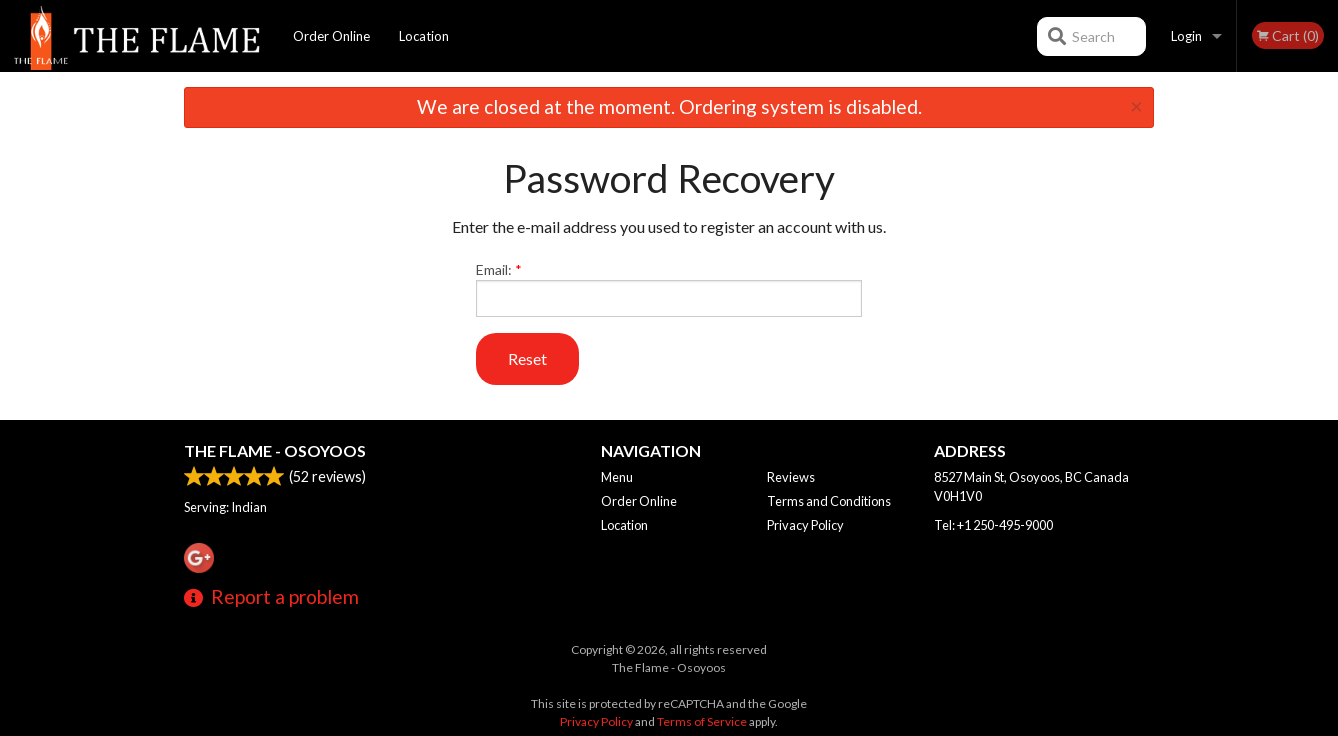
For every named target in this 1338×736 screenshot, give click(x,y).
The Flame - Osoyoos (275, 450)
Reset (527, 358)
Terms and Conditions (829, 501)
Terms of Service (702, 721)
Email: (669, 289)
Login (1186, 36)
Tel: (993, 525)
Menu (617, 477)
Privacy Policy (805, 525)
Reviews (791, 477)
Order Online (331, 36)
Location (424, 36)
